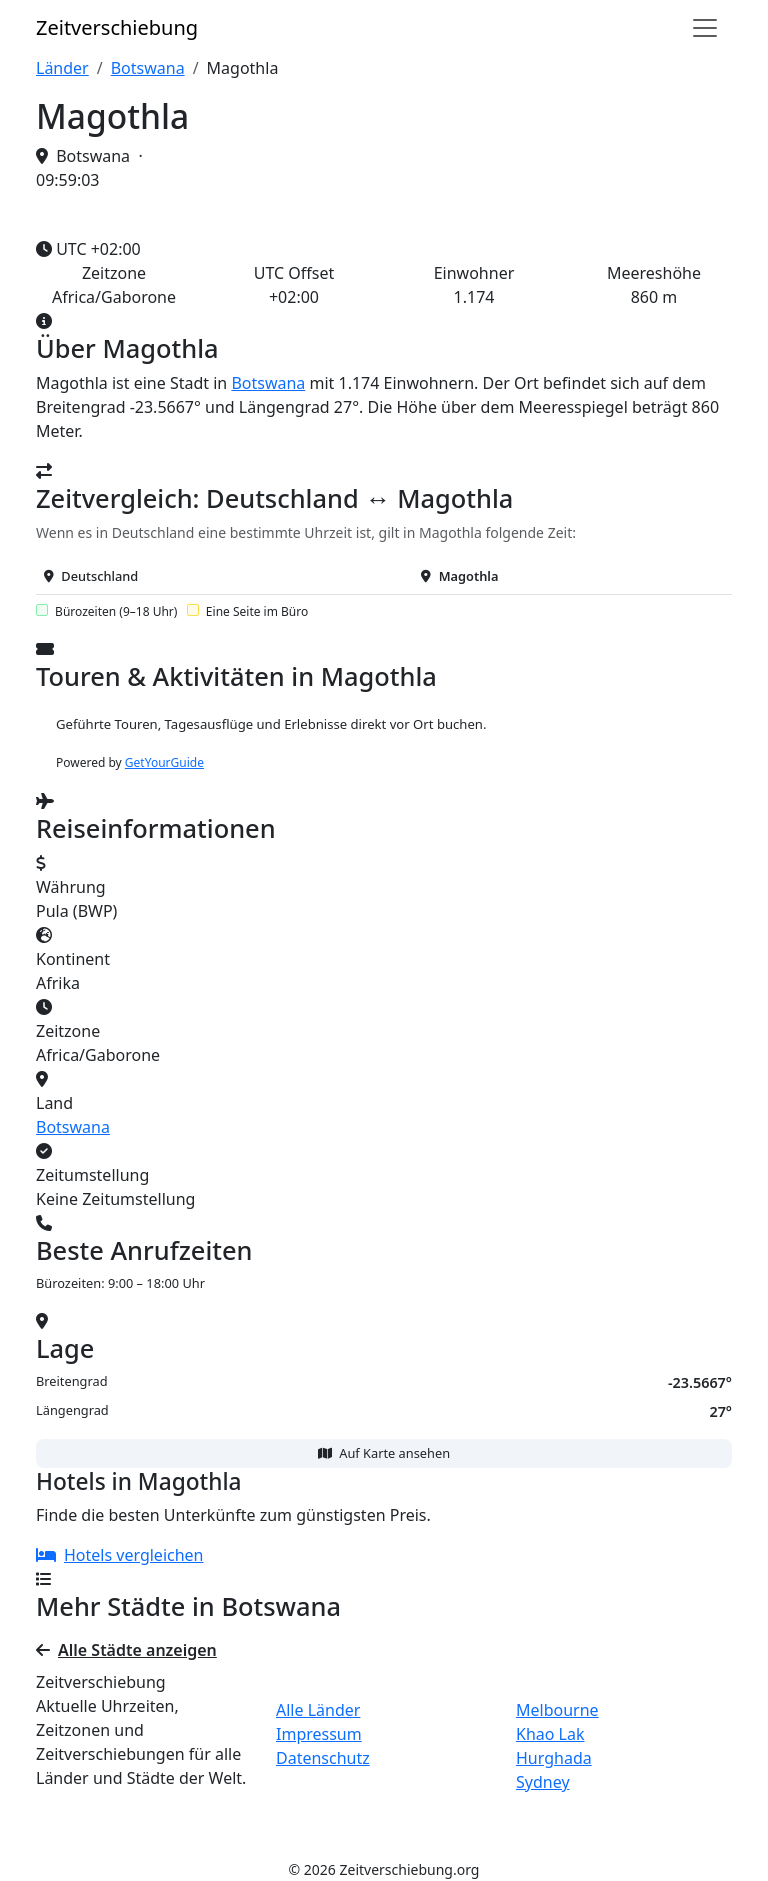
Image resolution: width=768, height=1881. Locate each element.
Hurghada (554, 1758)
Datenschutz (323, 1758)
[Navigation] (705, 28)
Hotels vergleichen (120, 1555)
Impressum (319, 1734)
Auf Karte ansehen (384, 1453)
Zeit (117, 27)
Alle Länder (318, 1710)
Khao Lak (550, 1734)
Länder (62, 68)
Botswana (148, 68)
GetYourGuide (164, 762)
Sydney (543, 1782)
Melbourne (557, 1710)
